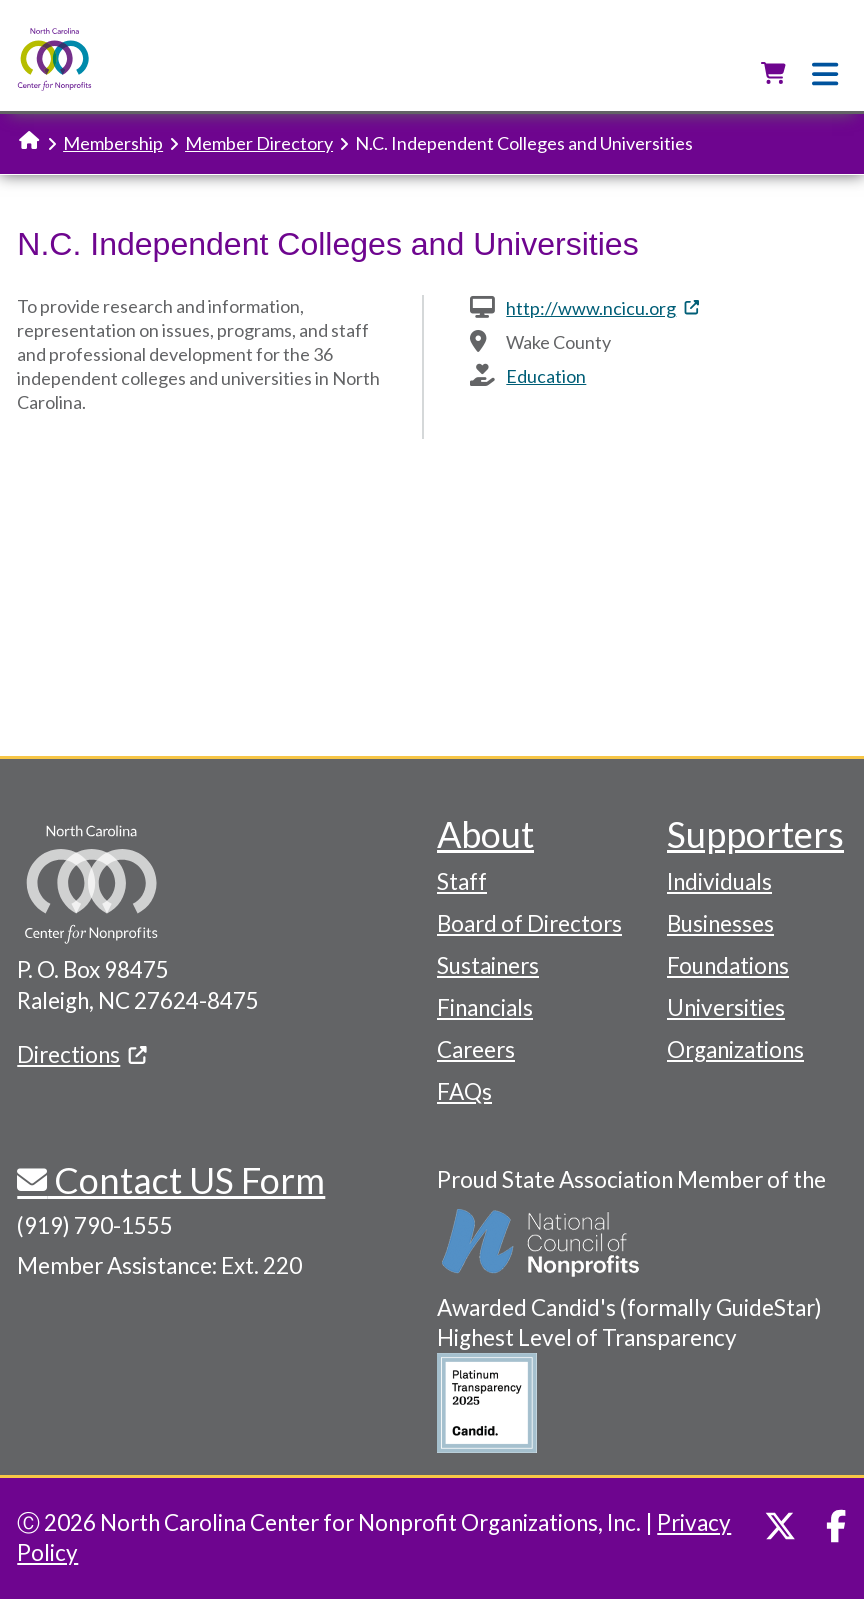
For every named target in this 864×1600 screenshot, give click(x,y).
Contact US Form (186, 1180)
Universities (726, 1007)
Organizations (735, 1049)
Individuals (719, 881)
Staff (462, 881)
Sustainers (488, 965)
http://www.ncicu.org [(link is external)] (602, 308)
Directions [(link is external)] (82, 1054)
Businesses (720, 923)
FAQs (464, 1091)
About (485, 834)
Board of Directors (529, 923)
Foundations (728, 965)
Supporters (755, 834)
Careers (476, 1049)
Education (546, 376)
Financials (485, 1007)
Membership (113, 143)
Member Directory (259, 143)
